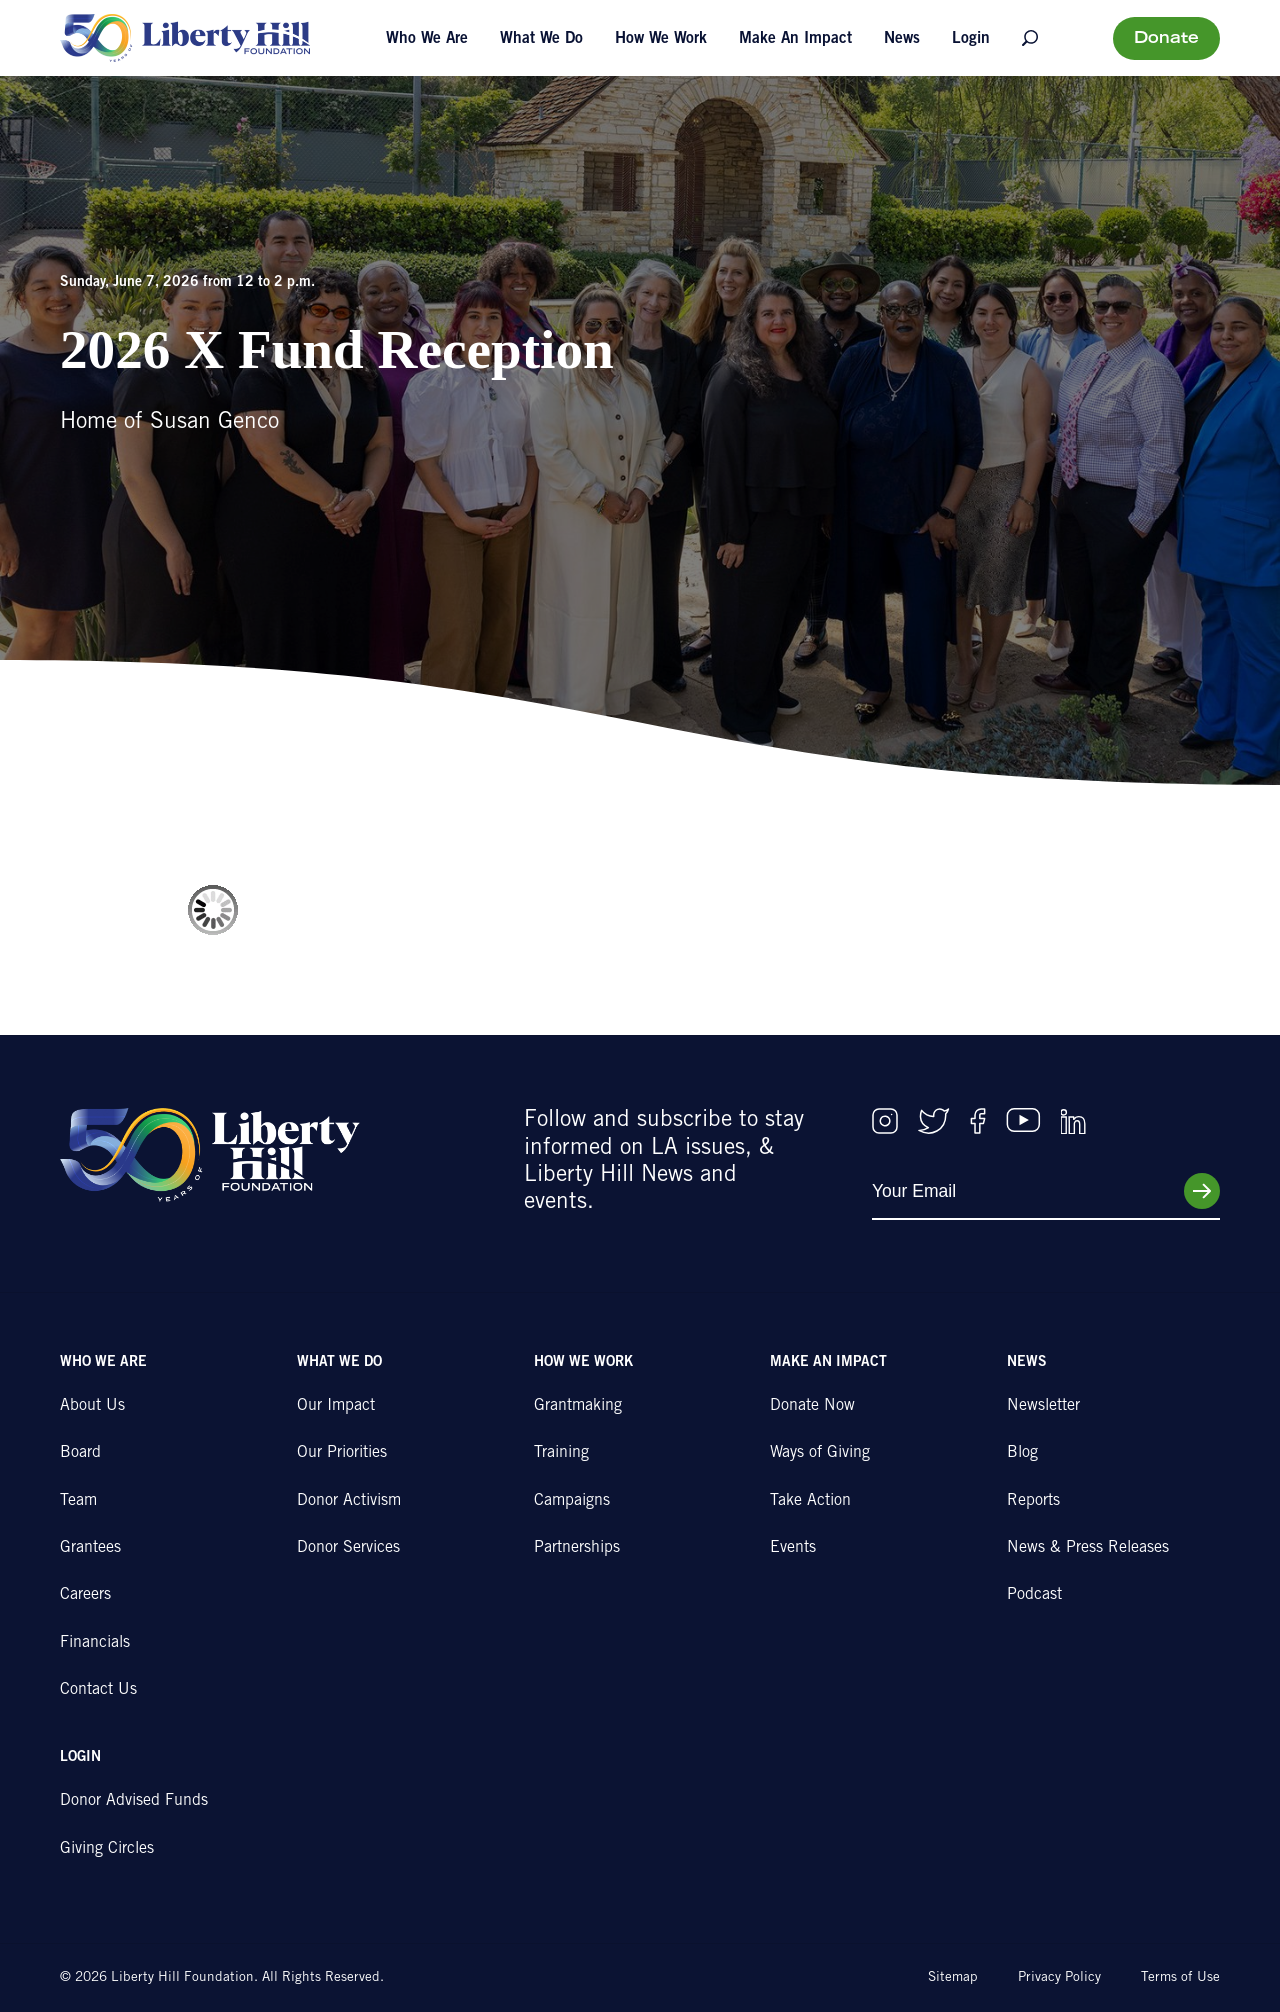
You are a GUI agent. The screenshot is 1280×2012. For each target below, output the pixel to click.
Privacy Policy (1059, 1978)
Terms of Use (1180, 1978)
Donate (1166, 39)
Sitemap (953, 1978)
